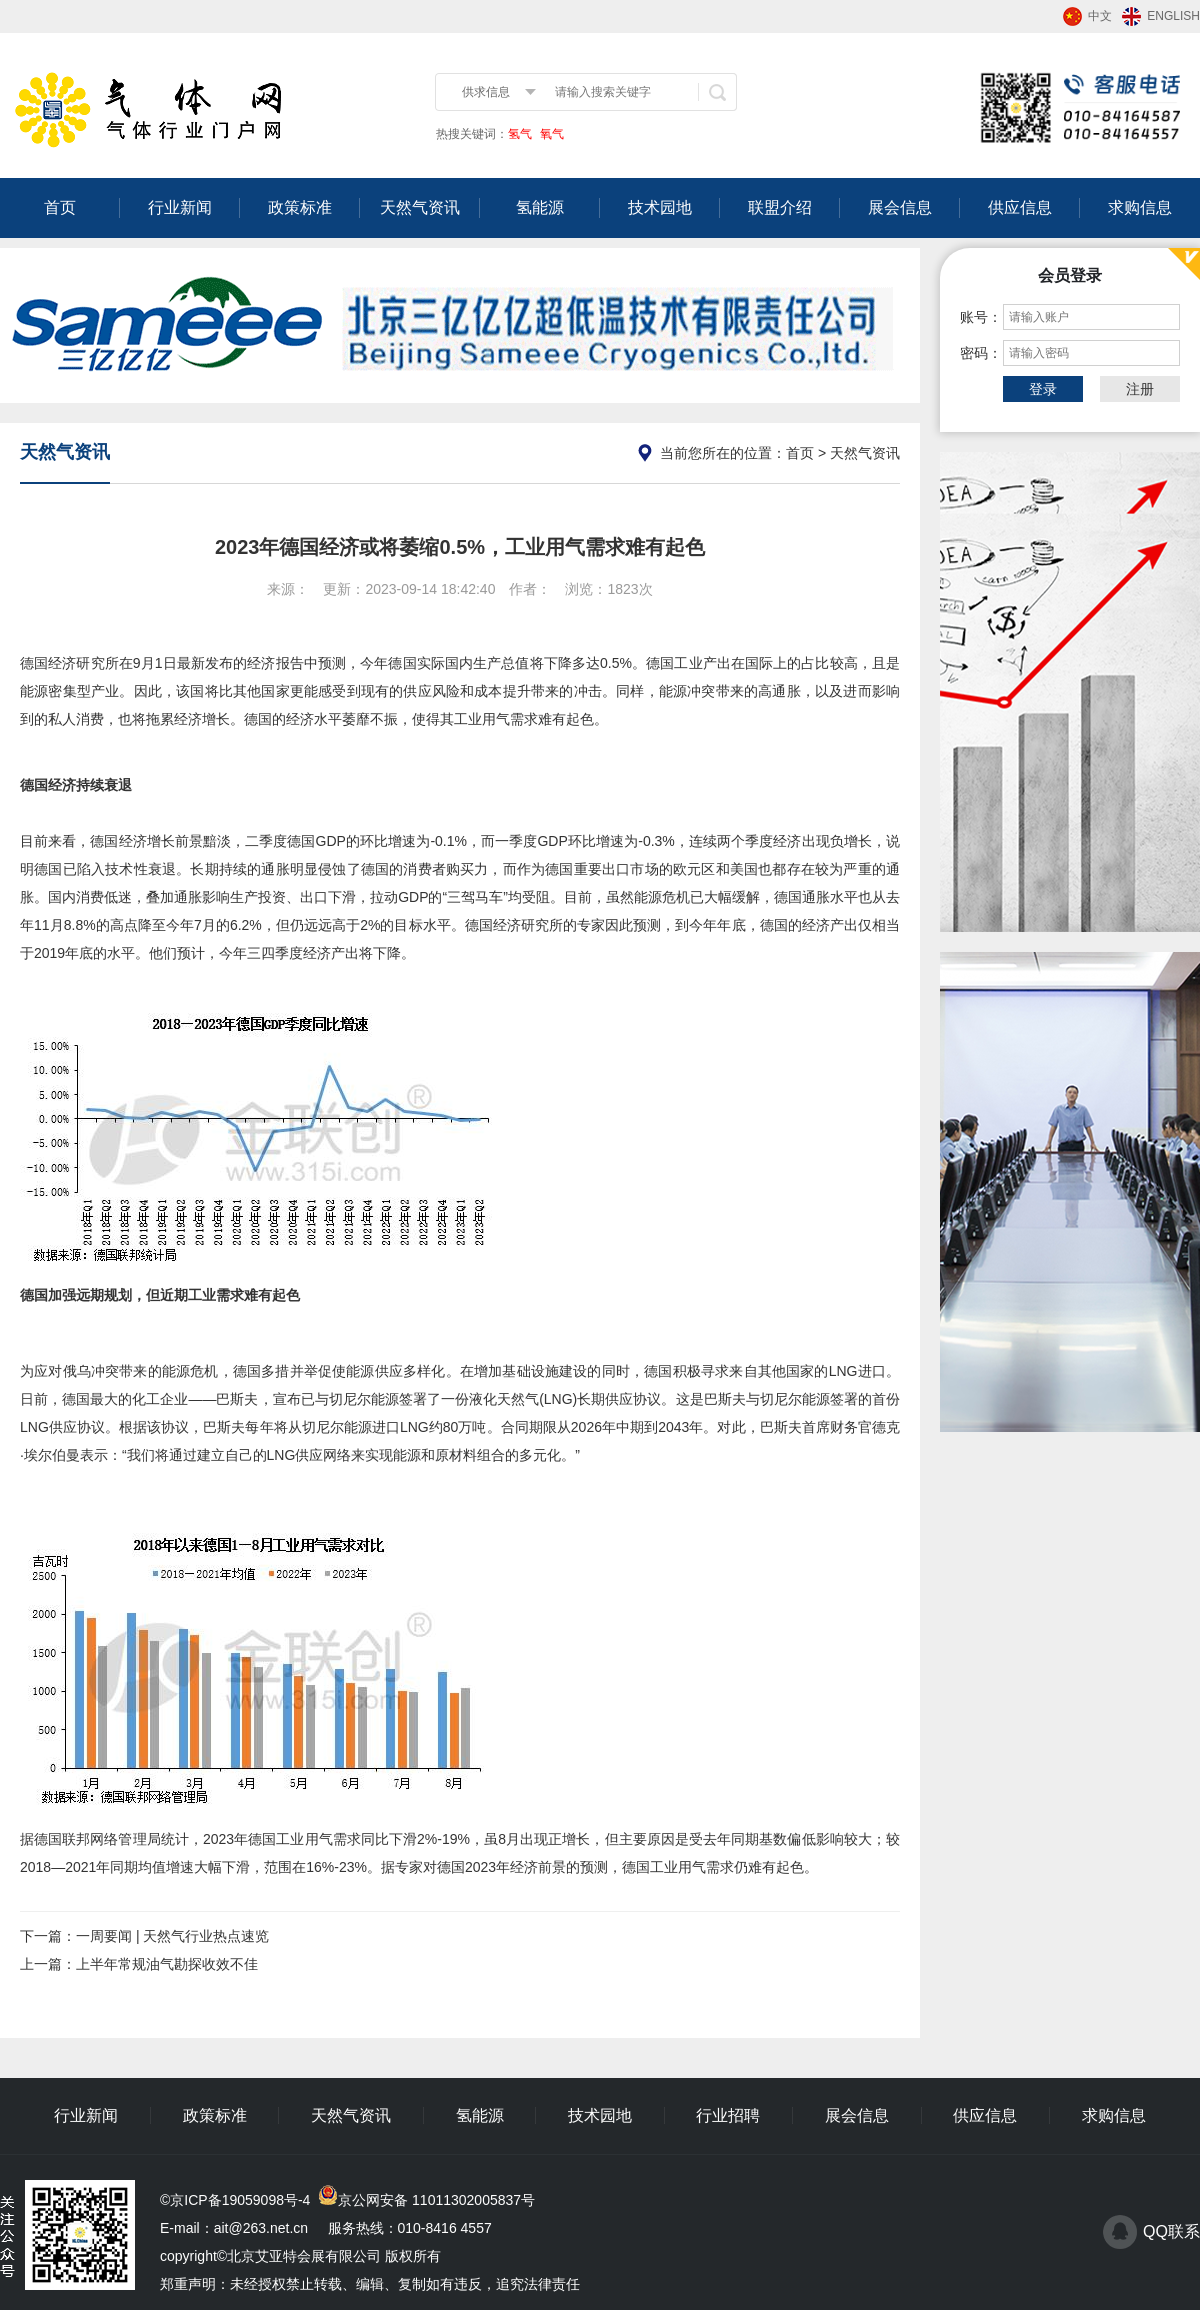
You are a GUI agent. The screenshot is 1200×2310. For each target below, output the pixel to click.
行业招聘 (728, 2115)
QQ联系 (1171, 2231)
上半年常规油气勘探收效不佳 (167, 1964)
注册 (1140, 389)
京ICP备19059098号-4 (240, 2200)
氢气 (520, 134)
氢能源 (540, 207)
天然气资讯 (420, 207)
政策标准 (300, 207)
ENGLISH (1173, 16)
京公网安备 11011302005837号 (436, 2200)
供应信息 (1020, 207)
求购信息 (1140, 207)
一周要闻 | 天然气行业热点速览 (172, 1936)
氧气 (550, 134)
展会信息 (900, 207)
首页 (60, 207)
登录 (1043, 389)
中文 (1100, 16)
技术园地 (660, 207)
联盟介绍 (780, 207)
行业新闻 (180, 207)
